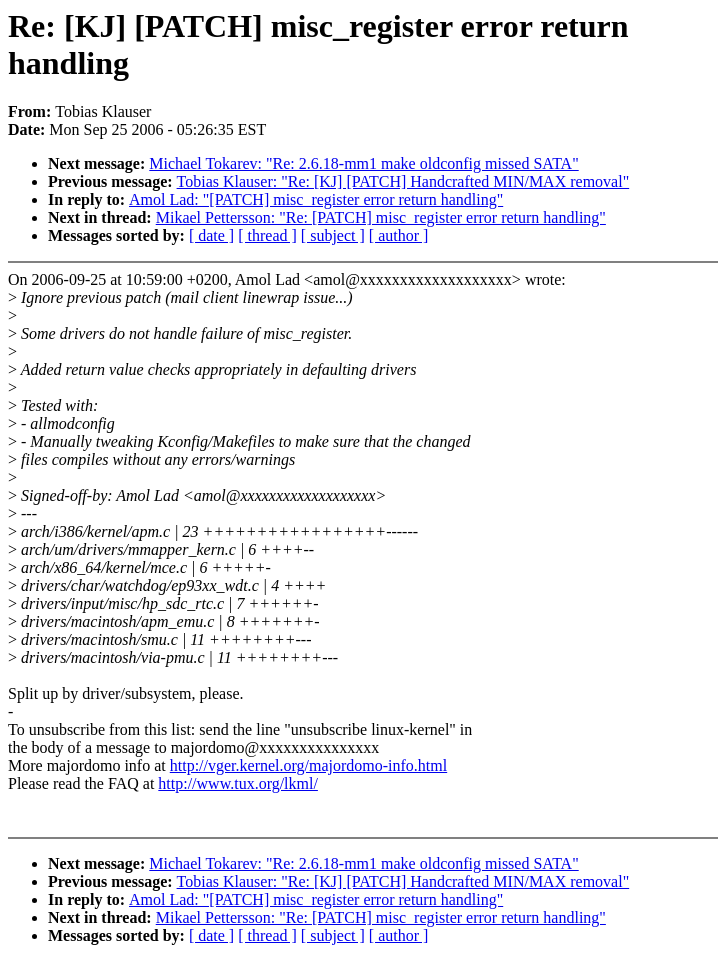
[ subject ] (333, 235)
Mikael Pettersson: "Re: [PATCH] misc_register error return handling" (381, 217)
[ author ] (399, 235)
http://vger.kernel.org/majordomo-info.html (308, 765)
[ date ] (211, 235)
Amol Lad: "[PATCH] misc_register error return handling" (316, 199)
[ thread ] (267, 235)
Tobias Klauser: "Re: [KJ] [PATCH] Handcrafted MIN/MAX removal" (403, 181)
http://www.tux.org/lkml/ (238, 783)
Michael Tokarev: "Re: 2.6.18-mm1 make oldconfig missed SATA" (363, 163)
